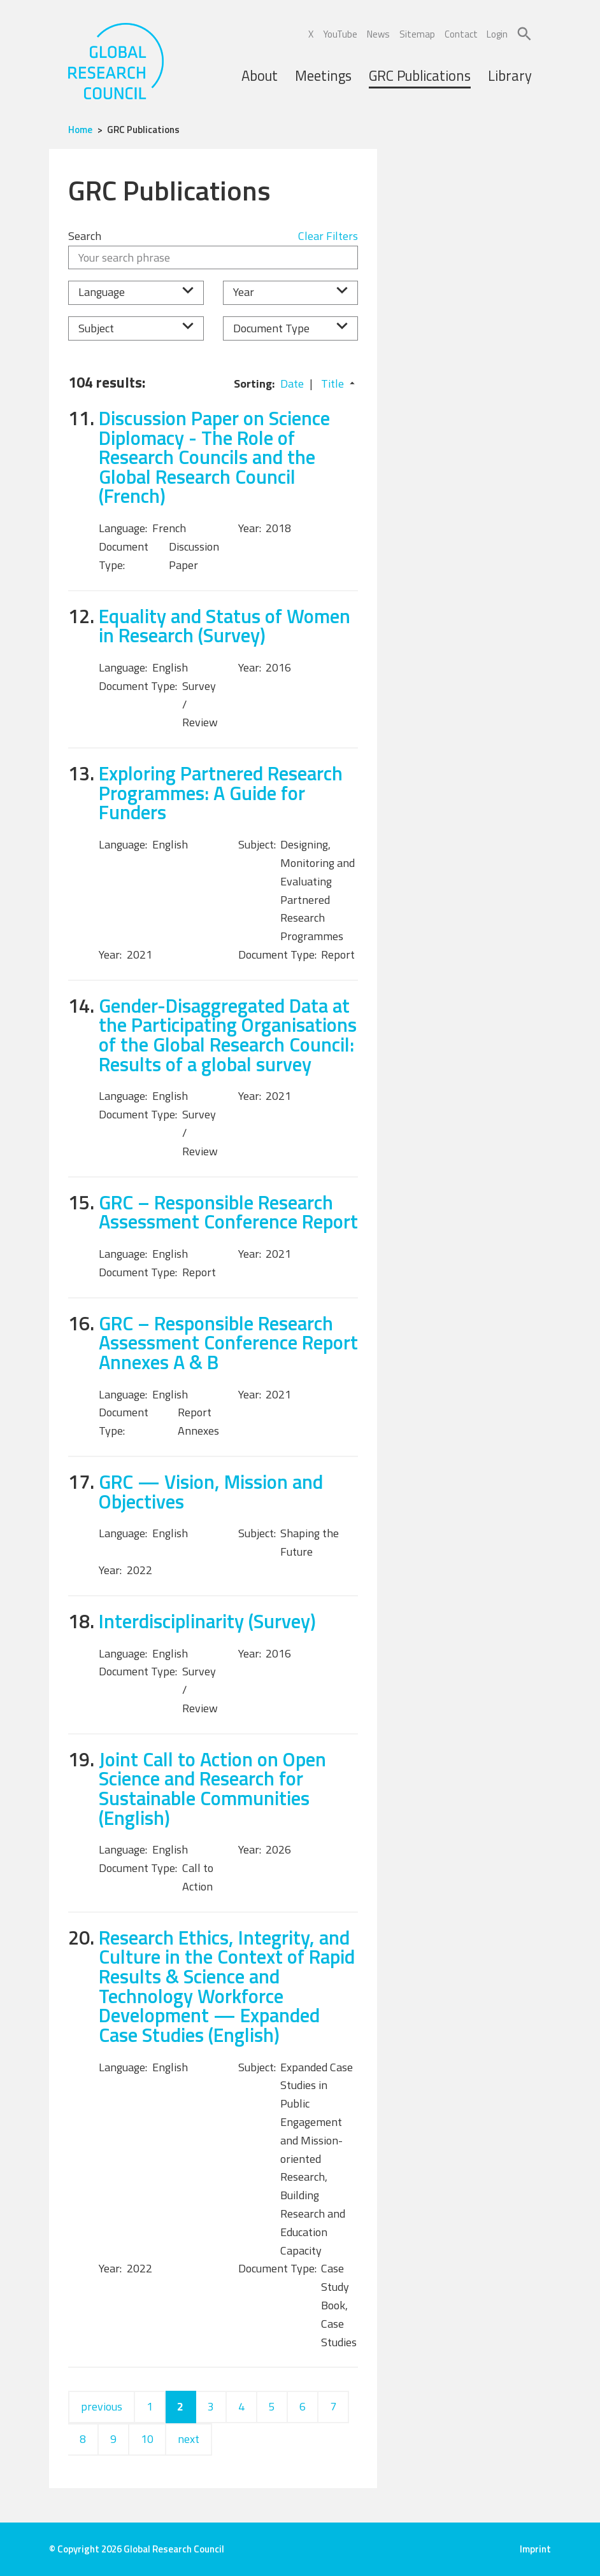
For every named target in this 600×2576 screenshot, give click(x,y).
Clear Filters (328, 235)
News (378, 34)
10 (147, 2438)
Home (80, 129)
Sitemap (417, 34)
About (259, 76)
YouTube (340, 34)
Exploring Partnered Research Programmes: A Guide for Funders (221, 792)
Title (332, 383)
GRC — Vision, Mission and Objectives (211, 1491)
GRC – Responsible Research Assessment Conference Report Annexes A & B (228, 1342)
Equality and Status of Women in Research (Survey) (224, 626)
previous (101, 2406)
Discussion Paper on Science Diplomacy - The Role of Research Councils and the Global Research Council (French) (214, 456)
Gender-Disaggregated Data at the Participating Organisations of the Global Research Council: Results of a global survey (228, 1034)
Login (497, 34)
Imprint (535, 2549)
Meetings (323, 76)
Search (84, 235)
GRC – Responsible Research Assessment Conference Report (228, 1212)
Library (510, 76)
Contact (461, 34)
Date (292, 383)
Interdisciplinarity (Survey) (207, 1621)
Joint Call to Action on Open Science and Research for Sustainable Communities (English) (212, 1788)
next (188, 2438)
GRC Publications (420, 76)
